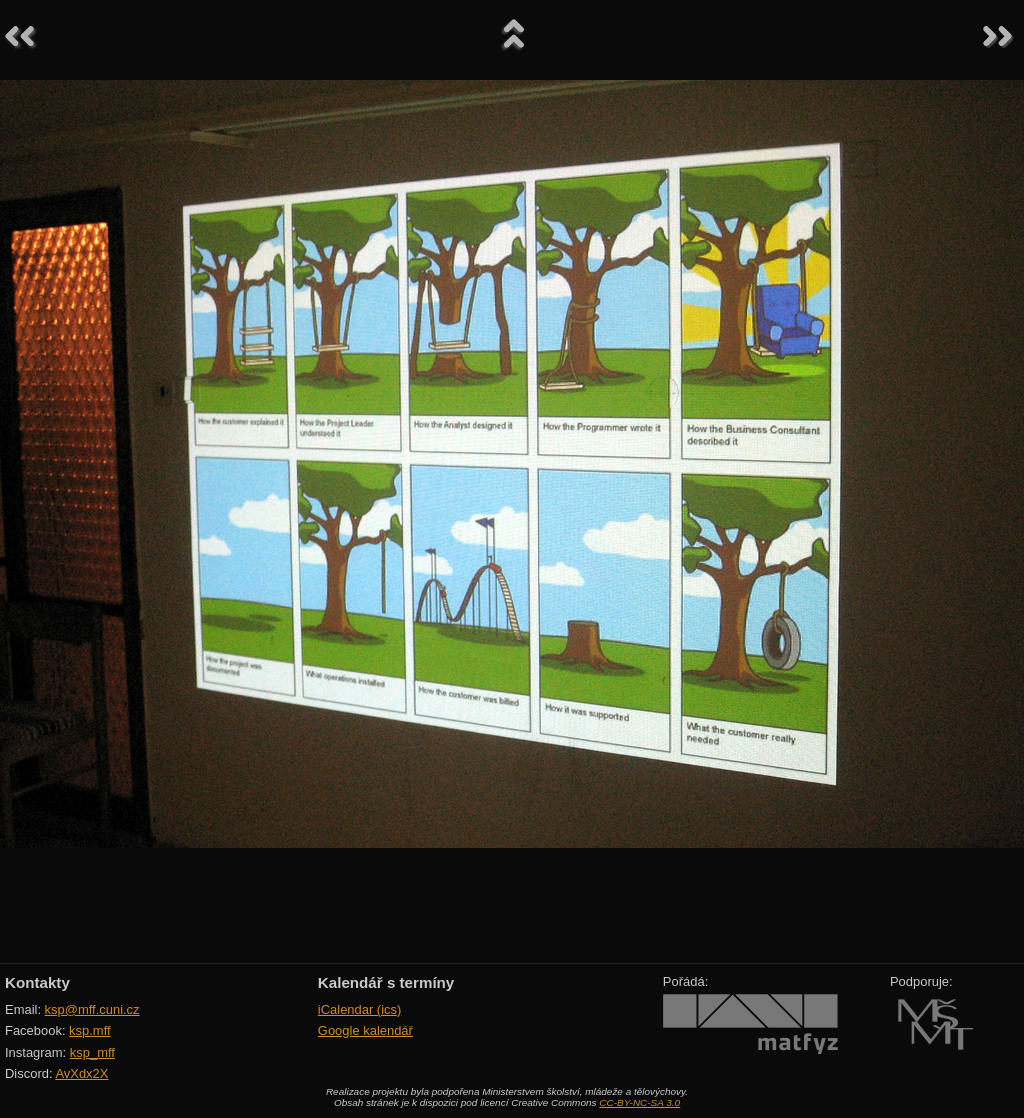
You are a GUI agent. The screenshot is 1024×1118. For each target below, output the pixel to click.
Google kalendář (365, 1030)
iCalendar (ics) (360, 1009)
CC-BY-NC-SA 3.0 (639, 1102)
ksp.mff (90, 1030)
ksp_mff (92, 1052)
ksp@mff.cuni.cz (92, 1009)
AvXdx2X (81, 1073)
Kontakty (37, 982)
